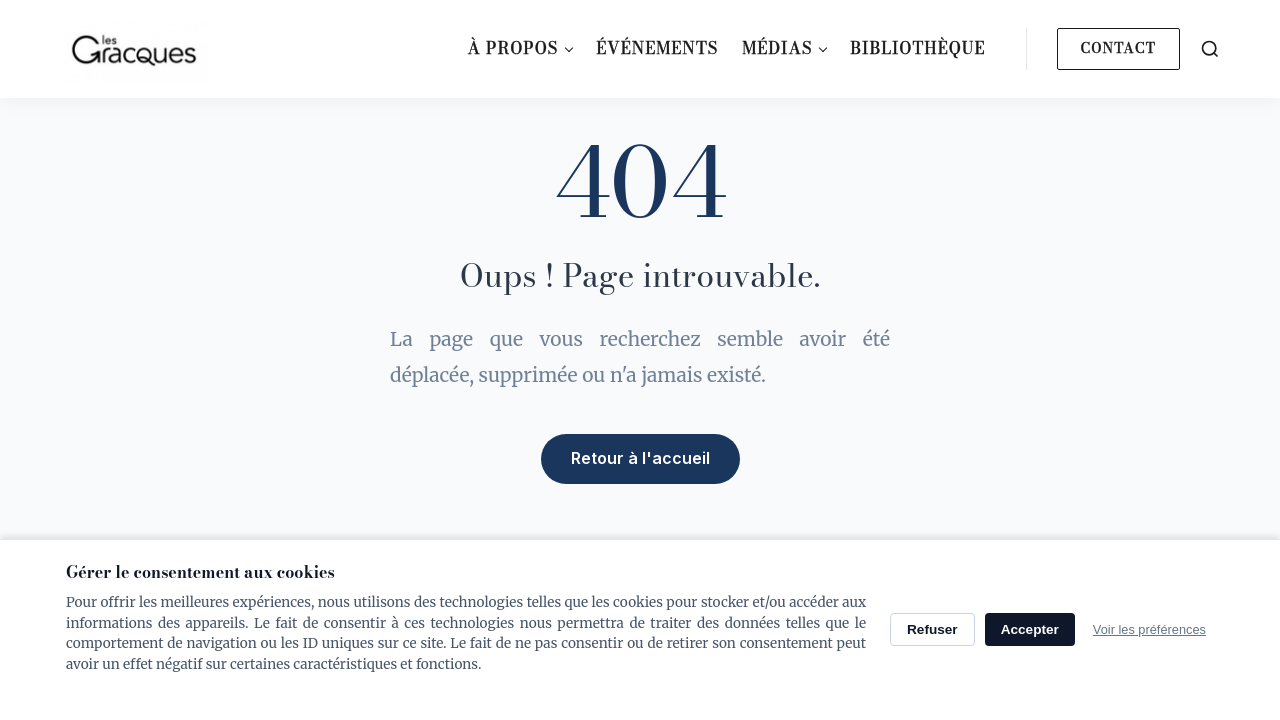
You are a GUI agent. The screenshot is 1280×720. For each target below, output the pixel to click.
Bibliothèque (917, 48)
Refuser (932, 629)
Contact (1118, 48)
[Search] (1210, 49)
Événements (657, 48)
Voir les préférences (1149, 629)
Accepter (1030, 629)
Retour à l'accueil (640, 457)
